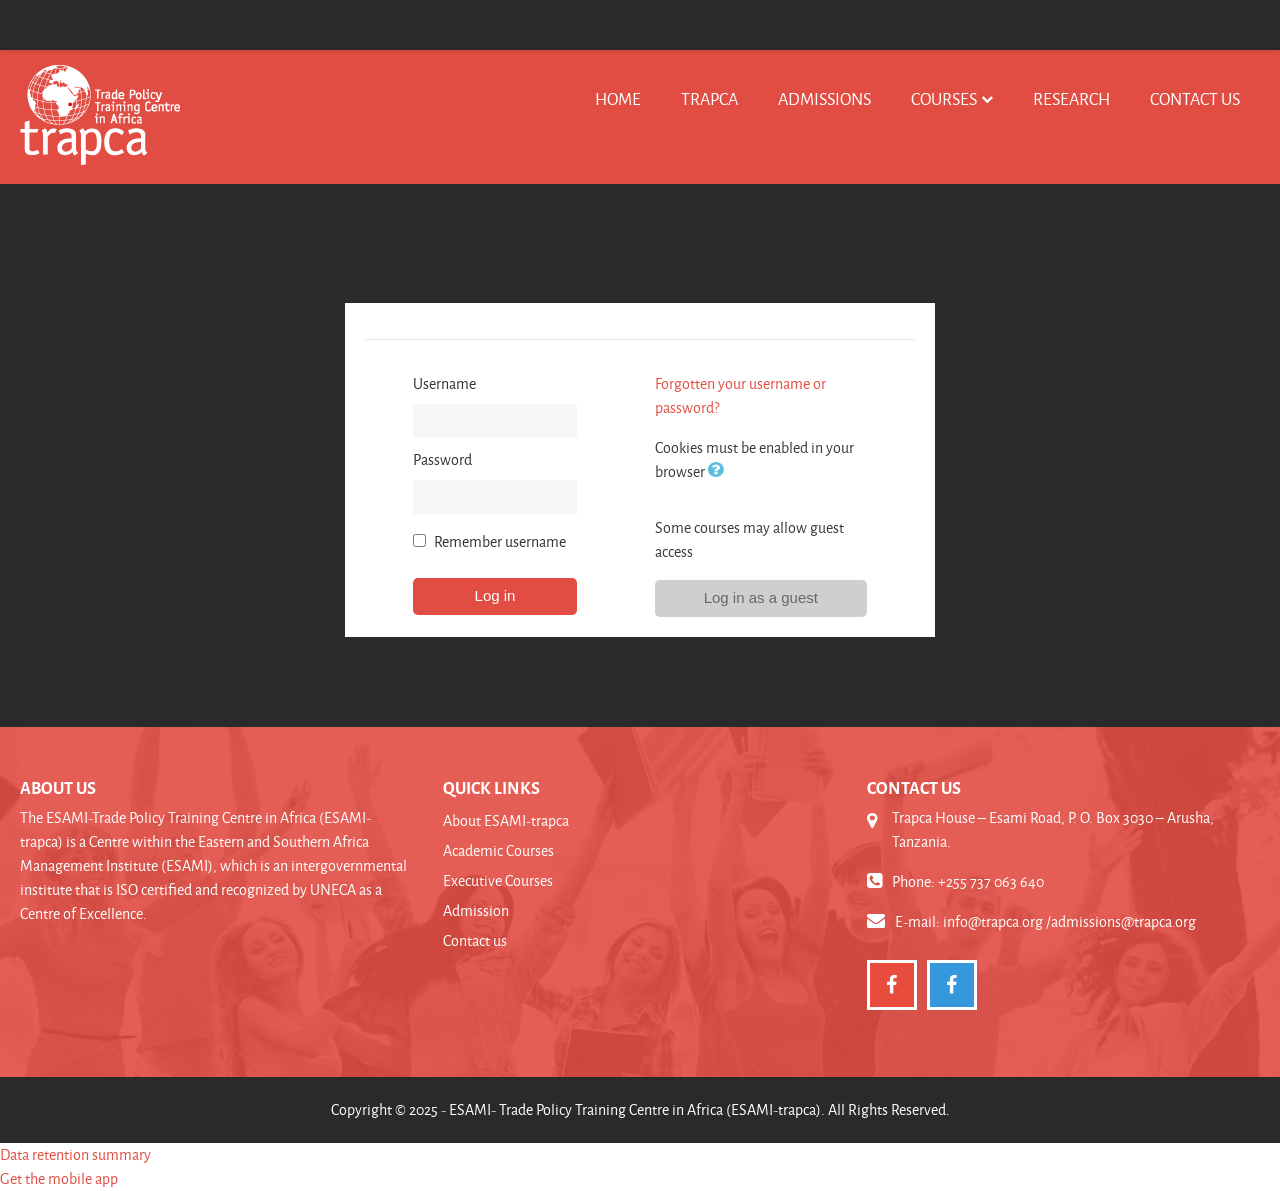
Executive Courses (498, 880)
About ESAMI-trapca (506, 820)
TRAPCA (709, 98)
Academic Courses (498, 850)
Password (442, 459)
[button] (720, 471)
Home (618, 98)
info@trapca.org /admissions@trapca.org (1069, 921)
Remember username (500, 541)
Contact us (1195, 98)
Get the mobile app (59, 1178)
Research (1071, 98)
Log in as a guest (761, 597)
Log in (495, 595)
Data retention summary (75, 1154)
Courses (944, 98)
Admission (476, 910)
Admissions (824, 98)
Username (444, 383)
